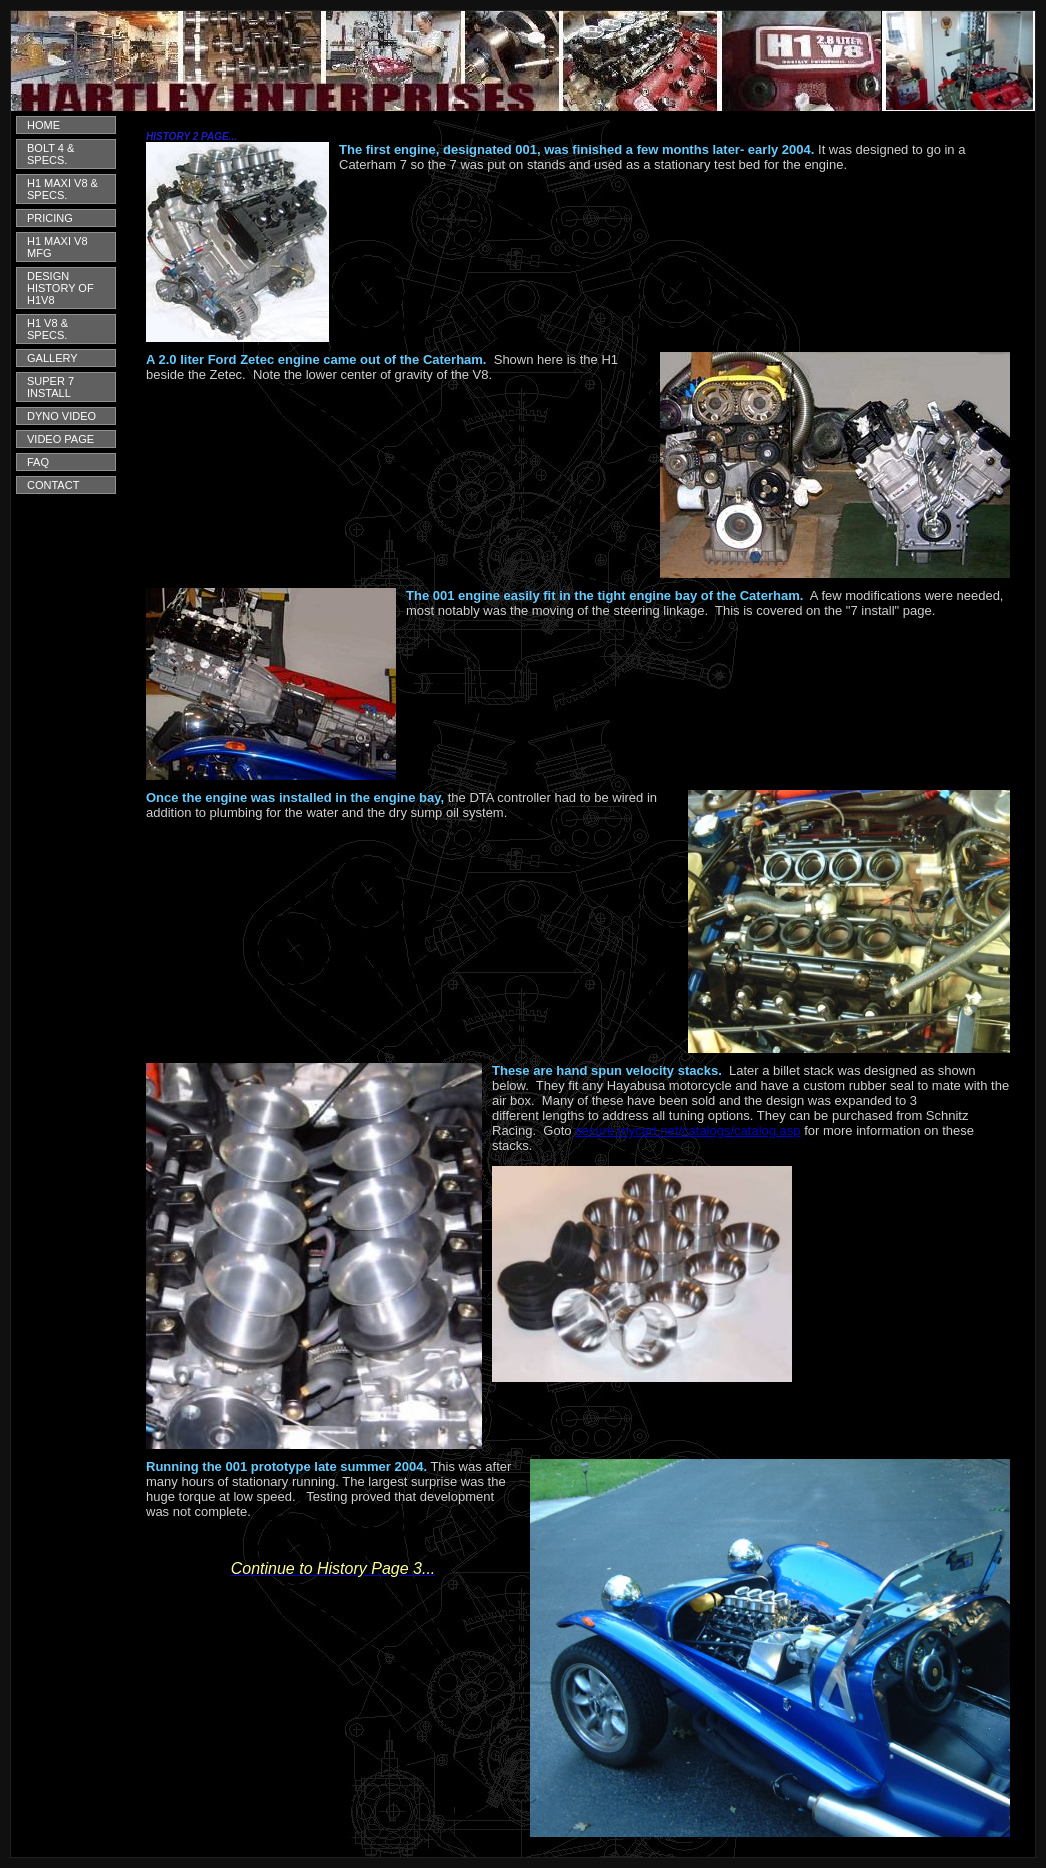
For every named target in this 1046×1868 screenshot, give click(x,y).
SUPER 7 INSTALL (50, 387)
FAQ (38, 462)
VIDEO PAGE (60, 439)
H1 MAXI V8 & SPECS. (62, 189)
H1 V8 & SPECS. (47, 329)
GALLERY (52, 358)
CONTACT (53, 485)
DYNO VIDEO (61, 416)
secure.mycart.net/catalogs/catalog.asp (687, 1130)
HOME (43, 125)
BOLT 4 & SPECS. (50, 154)
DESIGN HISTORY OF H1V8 (60, 288)
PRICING (50, 218)
